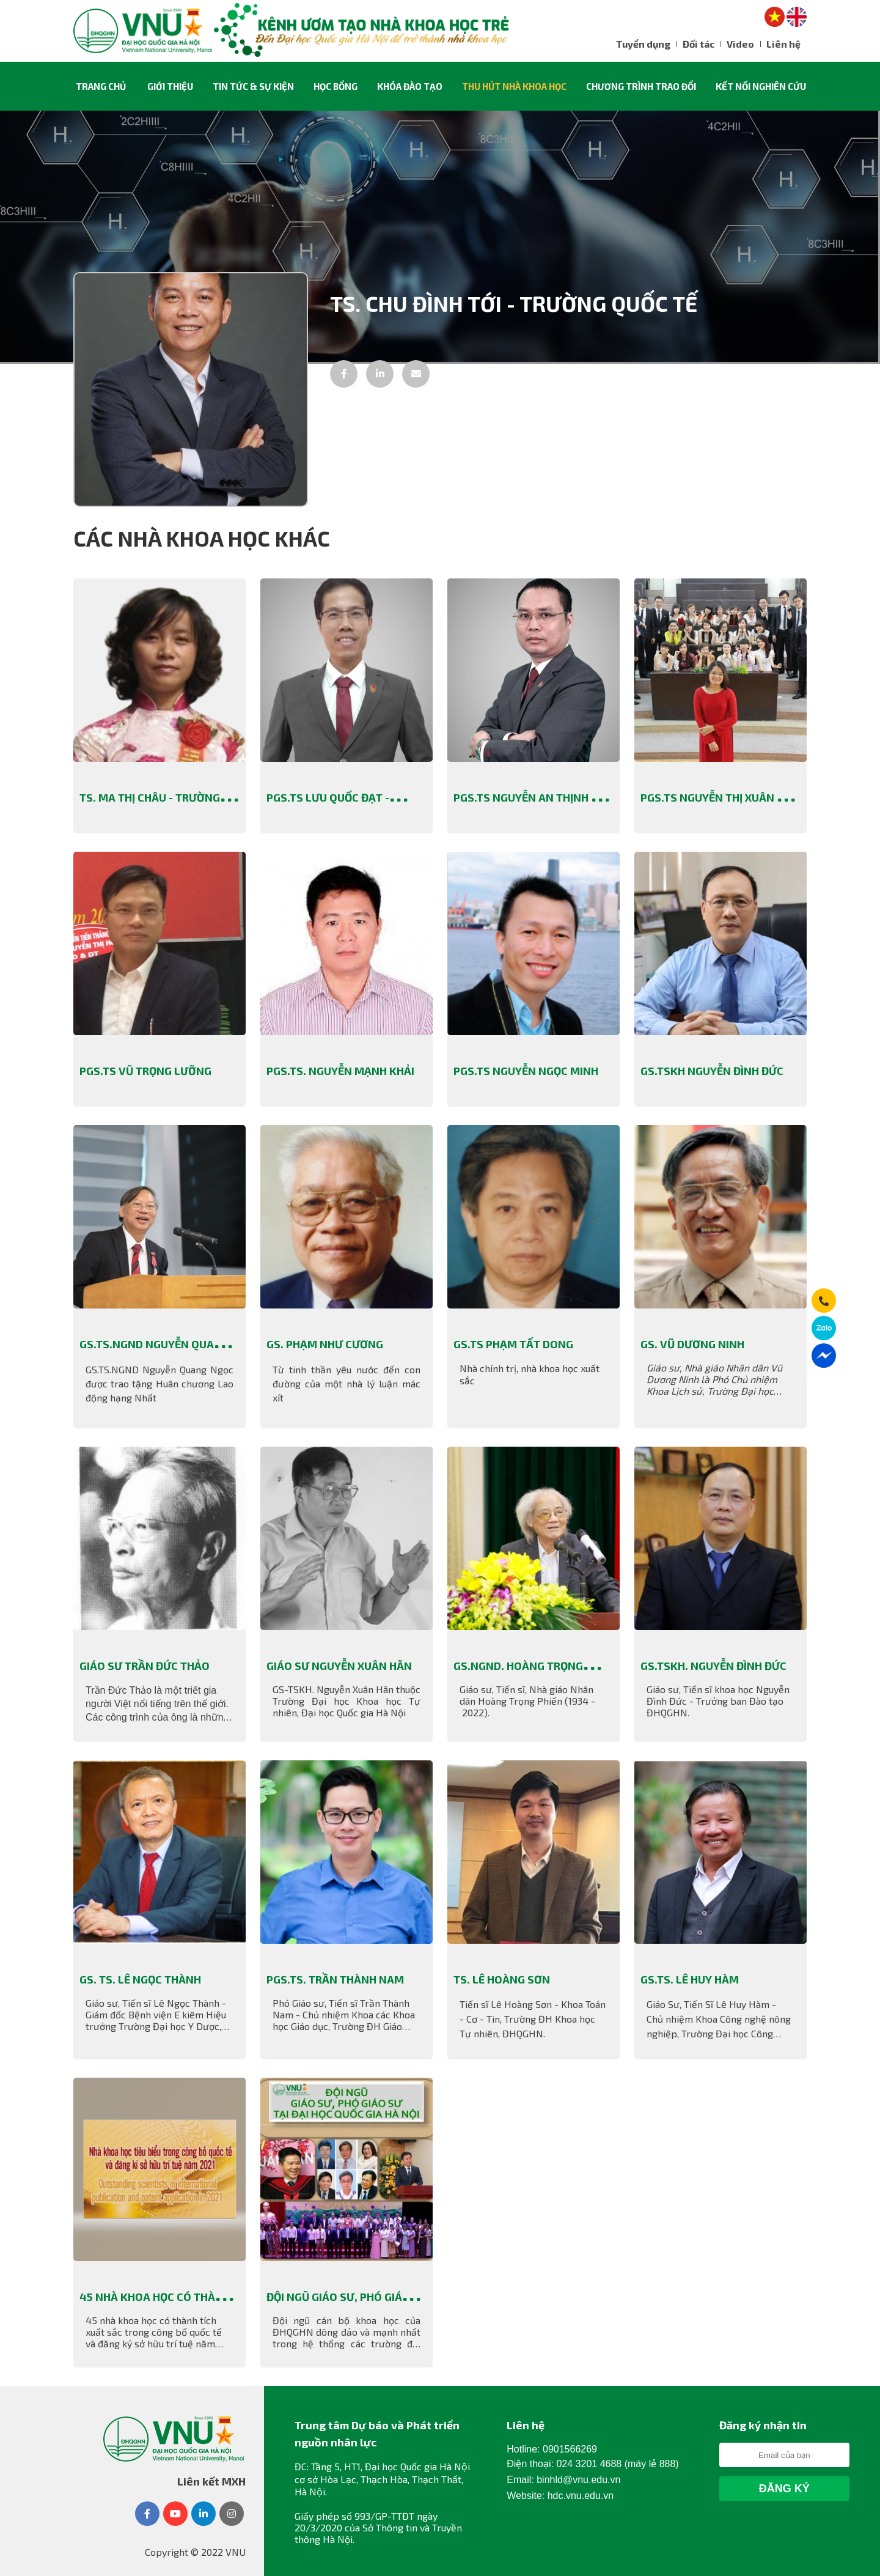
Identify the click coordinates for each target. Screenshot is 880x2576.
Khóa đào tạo (409, 86)
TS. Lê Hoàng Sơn (501, 1979)
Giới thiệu (170, 86)
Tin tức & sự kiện (253, 86)
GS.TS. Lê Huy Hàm (689, 1979)
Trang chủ (101, 86)
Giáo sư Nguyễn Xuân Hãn (339, 1665)
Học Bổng (336, 86)
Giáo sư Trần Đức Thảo (144, 1665)
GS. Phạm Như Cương (324, 1344)
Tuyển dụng (643, 44)
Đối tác (698, 44)
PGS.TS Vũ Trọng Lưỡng (145, 1070)
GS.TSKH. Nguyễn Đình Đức (713, 1665)
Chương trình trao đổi (641, 86)
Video (740, 44)
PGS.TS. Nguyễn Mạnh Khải (340, 1070)
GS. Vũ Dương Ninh (692, 1344)
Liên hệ (783, 44)
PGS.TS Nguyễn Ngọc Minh (525, 1070)
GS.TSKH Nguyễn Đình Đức (711, 1070)
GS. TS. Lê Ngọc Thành (141, 1979)
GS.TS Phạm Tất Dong (513, 1344)
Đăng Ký (784, 2488)
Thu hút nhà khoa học (514, 86)
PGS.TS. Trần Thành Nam (335, 1979)
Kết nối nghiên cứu (761, 86)
